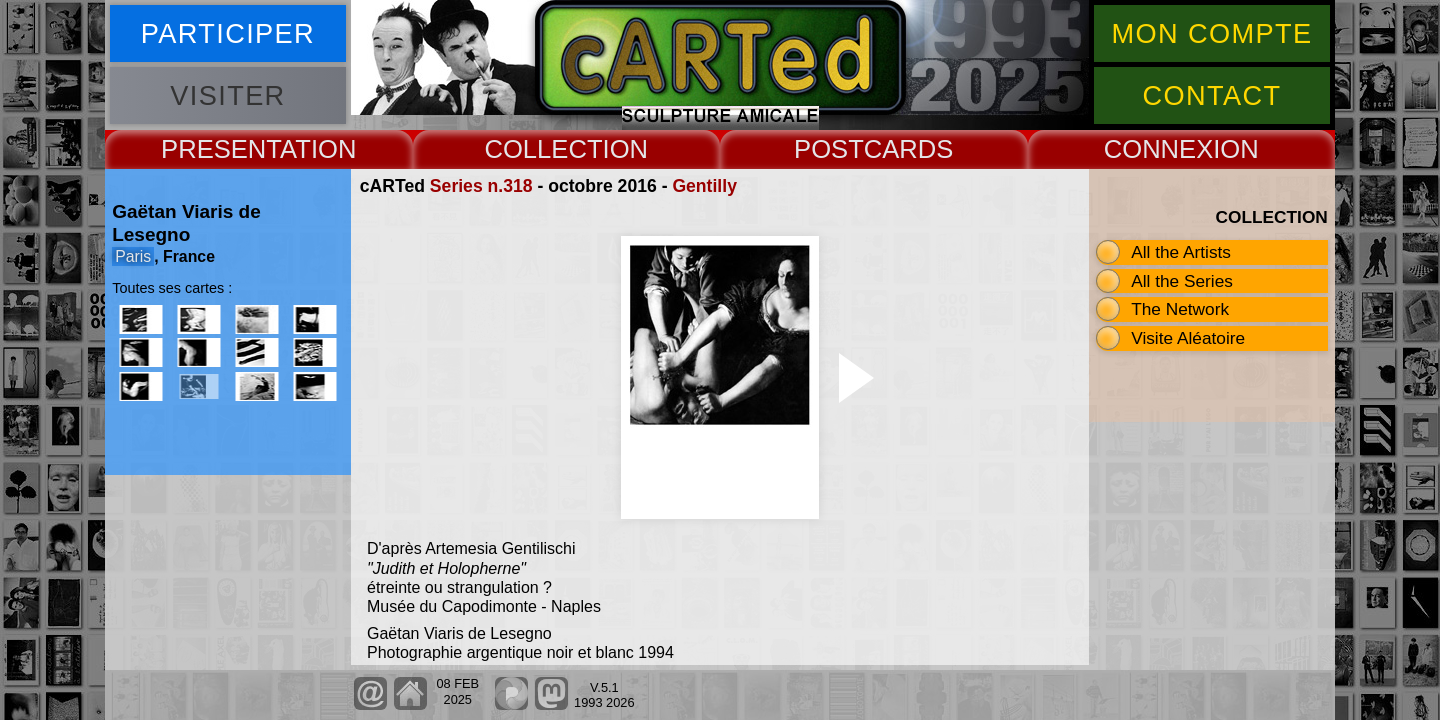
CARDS (909, 149)
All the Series (1182, 281)
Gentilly (704, 186)
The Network (1180, 309)
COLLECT (543, 149)
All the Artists (1181, 252)
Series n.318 (481, 186)
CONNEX (1159, 149)
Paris (133, 256)
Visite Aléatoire (1188, 338)
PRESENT (220, 149)
